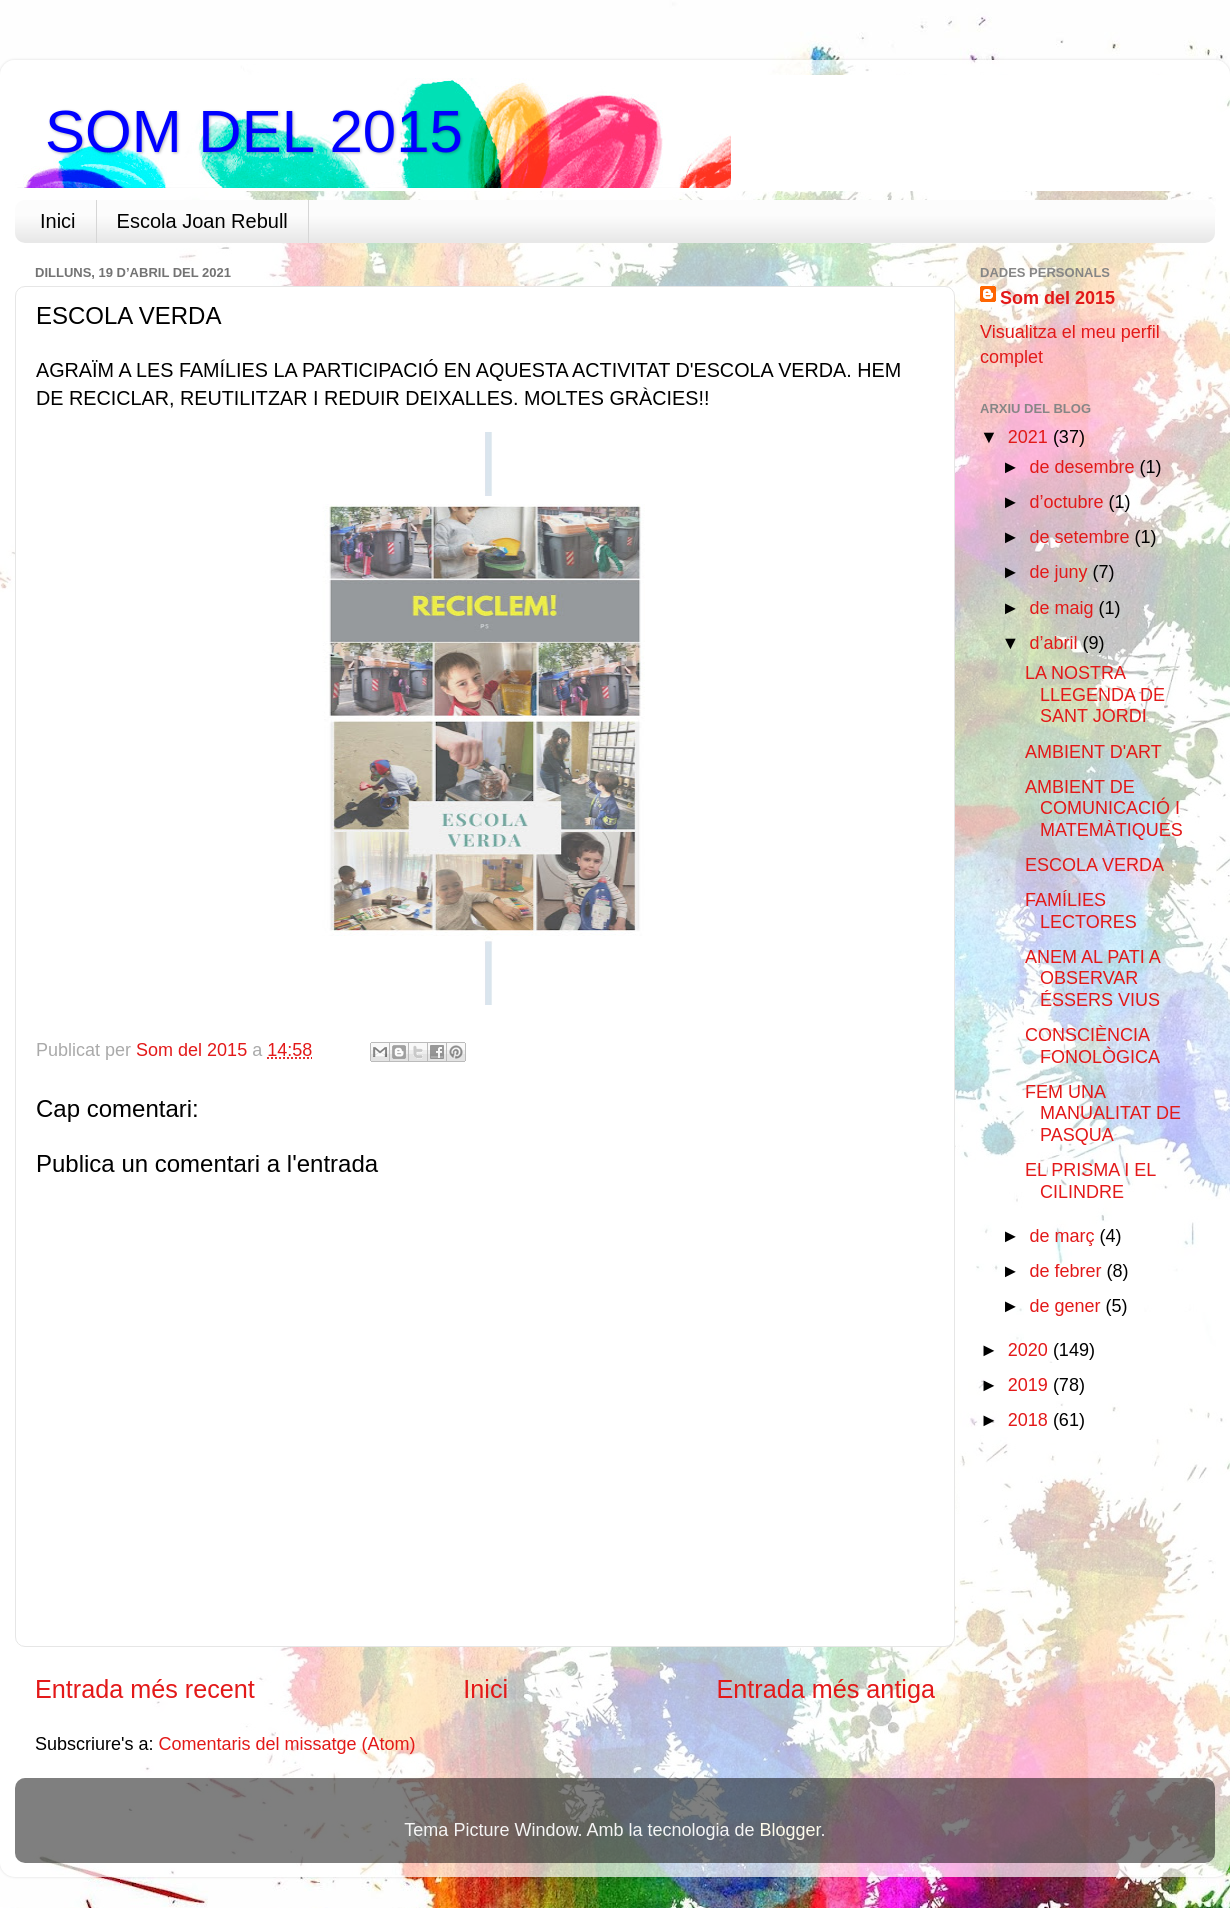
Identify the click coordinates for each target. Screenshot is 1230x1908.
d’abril (1055, 643)
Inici (58, 221)
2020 (1030, 1350)
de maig (1063, 608)
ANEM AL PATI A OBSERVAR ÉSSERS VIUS (1092, 978)
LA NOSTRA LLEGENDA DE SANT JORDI (1095, 694)
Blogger (790, 1830)
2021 (1030, 437)
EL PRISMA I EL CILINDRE (1090, 1181)
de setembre (1081, 537)
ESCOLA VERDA (1094, 865)
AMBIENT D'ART (1093, 752)
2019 (1030, 1385)
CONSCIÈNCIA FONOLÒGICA (1092, 1046)
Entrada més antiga (826, 1689)
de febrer (1067, 1271)
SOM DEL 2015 (254, 131)
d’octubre (1068, 502)
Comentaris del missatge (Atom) (287, 1744)
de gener (1067, 1306)
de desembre (1084, 467)
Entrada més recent (145, 1689)
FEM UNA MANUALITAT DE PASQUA (1103, 1113)
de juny (1060, 572)
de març (1064, 1236)
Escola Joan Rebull (202, 221)
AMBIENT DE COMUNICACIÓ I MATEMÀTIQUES (1104, 808)
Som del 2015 (1057, 298)
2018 (1030, 1420)
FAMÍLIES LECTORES (1081, 911)
